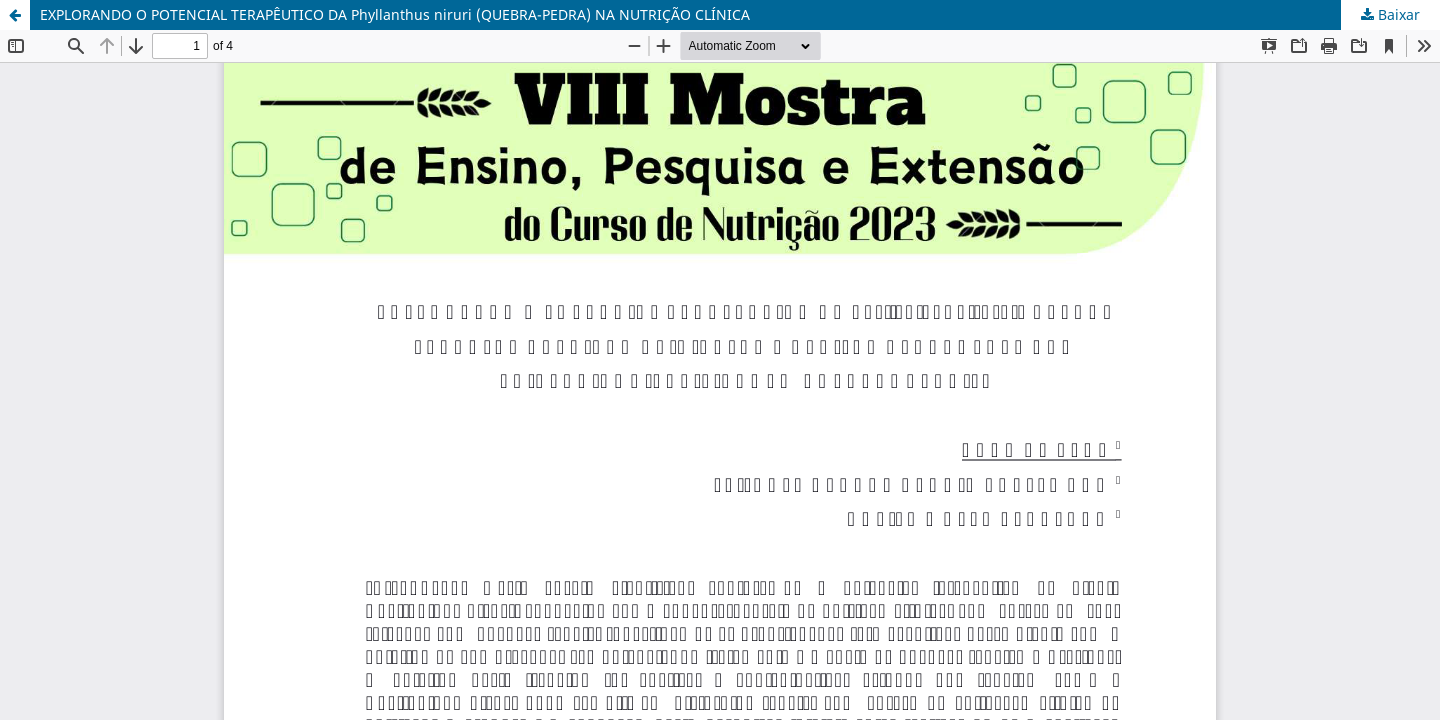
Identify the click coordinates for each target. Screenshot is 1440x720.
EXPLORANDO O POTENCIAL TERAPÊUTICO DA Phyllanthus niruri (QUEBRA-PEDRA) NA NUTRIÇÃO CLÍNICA (395, 14)
